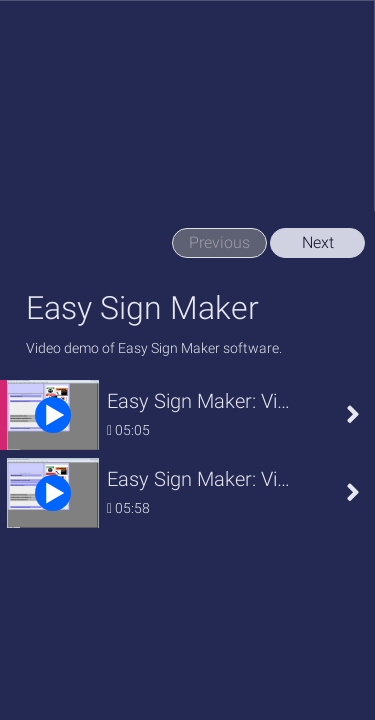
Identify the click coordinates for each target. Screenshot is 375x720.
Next (318, 242)
